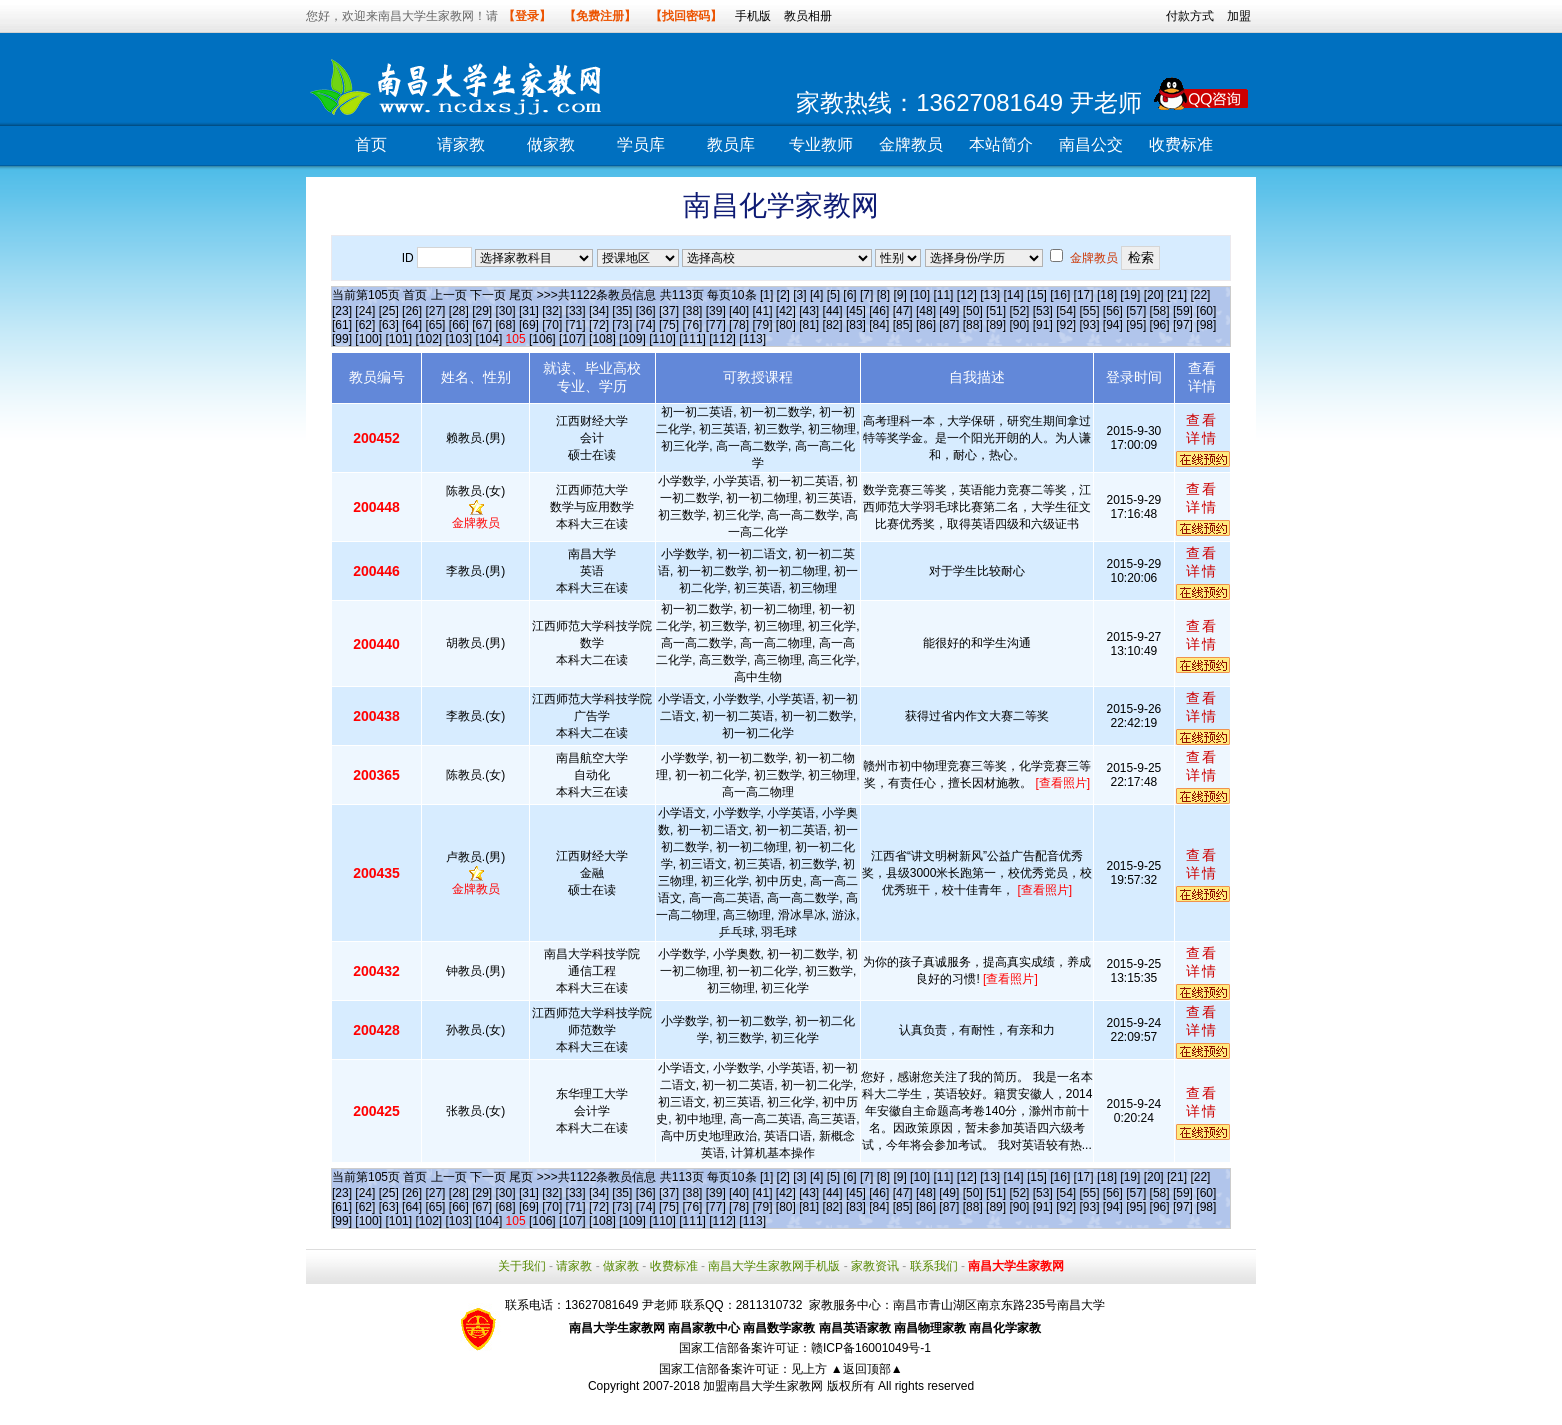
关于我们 (522, 1266)
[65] (435, 325)
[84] (879, 325)
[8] (883, 295)
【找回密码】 (686, 16)
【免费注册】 (600, 16)
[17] (1084, 295)
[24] (365, 311)
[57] (1136, 311)
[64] (412, 325)
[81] (809, 325)
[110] (662, 339)
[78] (739, 325)
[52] (1019, 311)
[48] (926, 311)
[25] (389, 311)
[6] (849, 295)
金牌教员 (911, 144)
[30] (506, 311)
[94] (1113, 325)
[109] (632, 339)
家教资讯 (875, 1266)
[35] (622, 311)
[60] (1206, 311)
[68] (506, 325)
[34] (599, 311)
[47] (903, 311)
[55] (1090, 311)
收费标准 (1181, 144)
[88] (973, 325)
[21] (1177, 295)
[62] (365, 325)
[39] (716, 311)
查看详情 (1202, 429)
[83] (856, 325)
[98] (1206, 325)
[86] (926, 325)
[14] (1014, 295)
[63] (389, 325)
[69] (529, 325)
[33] (576, 311)
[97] (1183, 325)
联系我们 (934, 1266)
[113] (752, 339)
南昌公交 (1091, 144)
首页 (371, 144)
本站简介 (1001, 144)
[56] (1113, 311)
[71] (576, 325)
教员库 (731, 144)
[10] (920, 295)
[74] (646, 325)
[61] (342, 325)
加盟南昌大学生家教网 (763, 1386)
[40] (739, 311)
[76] (692, 325)
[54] (1066, 311)
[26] (412, 311)
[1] (766, 295)
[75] (669, 325)
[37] (669, 311)
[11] (943, 295)
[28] (459, 311)
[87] (949, 325)
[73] (622, 325)
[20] (1154, 295)
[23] (342, 311)
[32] (552, 311)
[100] (368, 339)
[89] (996, 325)
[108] (602, 339)
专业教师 (821, 144)
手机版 (753, 16)
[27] (435, 311)
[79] (762, 325)
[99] (342, 339)
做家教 (551, 144)
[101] (398, 339)
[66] (459, 325)
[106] (542, 339)
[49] (949, 311)
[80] (786, 325)
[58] (1160, 311)
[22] (1200, 295)
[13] (990, 295)
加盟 (1239, 16)
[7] (866, 295)
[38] (692, 311)
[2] (783, 295)
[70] (552, 325)
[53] (1043, 311)
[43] (809, 311)
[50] (973, 311)
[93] (1090, 325)
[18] (1107, 295)
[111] (692, 339)
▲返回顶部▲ (867, 1369)
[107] (572, 339)
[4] (816, 295)
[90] (1019, 325)
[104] (489, 339)
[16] (1060, 295)
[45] (856, 311)
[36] (646, 311)
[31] (529, 311)
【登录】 (527, 16)
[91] (1043, 325)
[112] (722, 339)
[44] (833, 311)
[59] (1183, 311)
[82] (833, 325)
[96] (1160, 325)
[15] (1037, 295)
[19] (1130, 295)
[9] (899, 295)
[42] (786, 311)
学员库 (641, 144)
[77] (716, 325)
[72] (599, 325)
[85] (903, 325)
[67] (482, 325)
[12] (967, 295)
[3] (799, 295)
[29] (482, 311)
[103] (459, 339)
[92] (1066, 325)
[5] (833, 295)
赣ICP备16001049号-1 (871, 1348)
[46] (879, 311)
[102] (428, 339)
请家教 (461, 144)
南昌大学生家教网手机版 (774, 1266)
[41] (762, 311)
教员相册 (808, 16)
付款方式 (1190, 16)
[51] (996, 311)
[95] (1136, 325)
